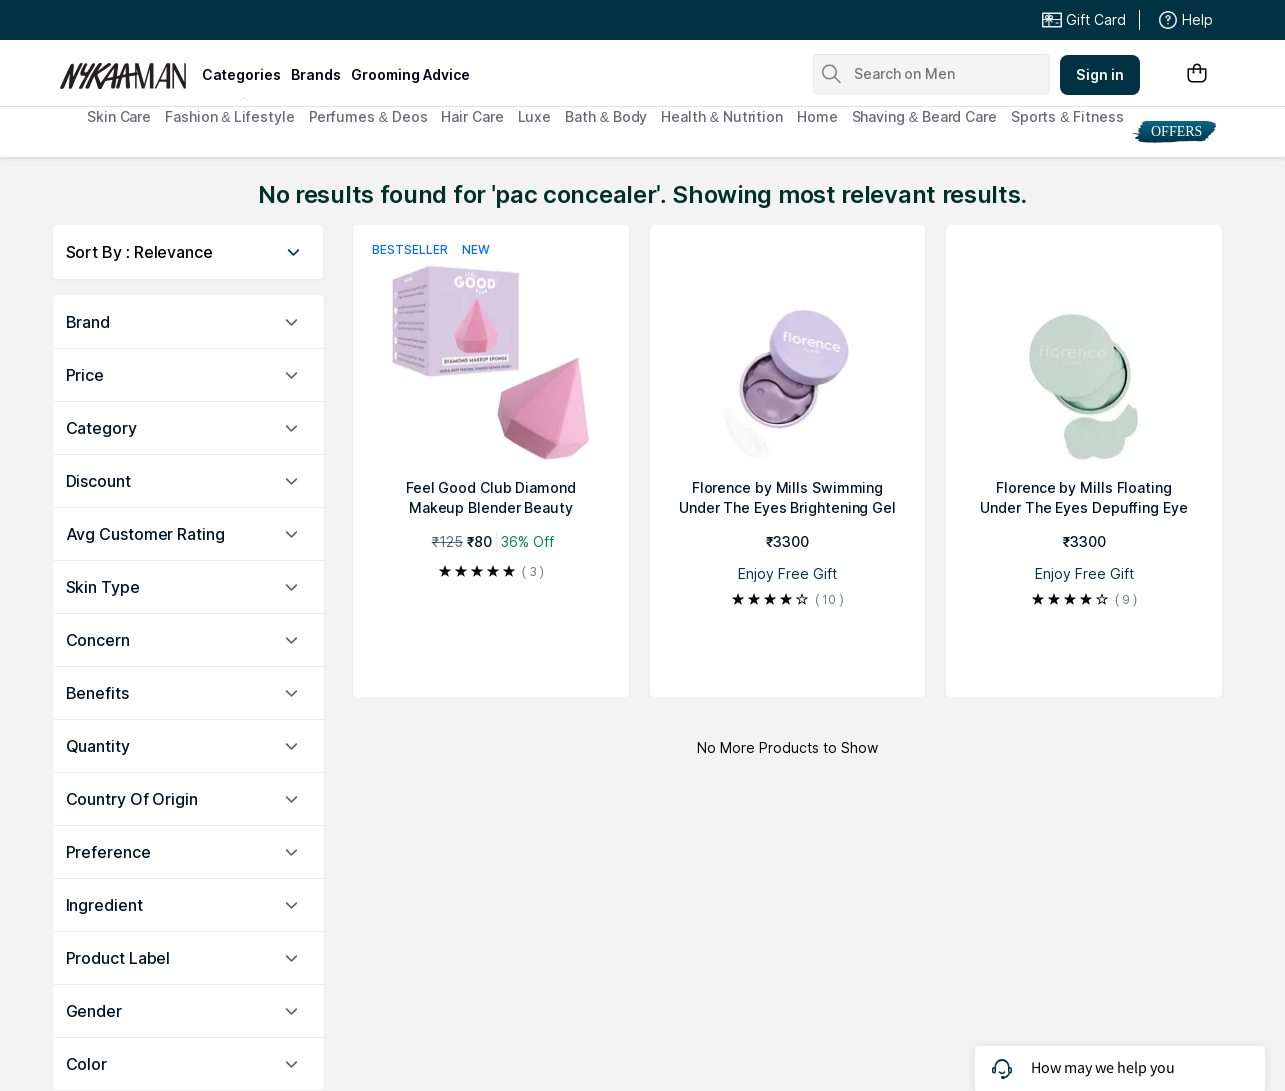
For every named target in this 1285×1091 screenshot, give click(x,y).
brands (316, 74)
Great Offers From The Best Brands (206, 20)
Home (817, 116)
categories (241, 74)
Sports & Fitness (1067, 116)
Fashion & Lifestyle (229, 116)
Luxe (535, 116)
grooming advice (410, 74)
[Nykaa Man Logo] (128, 69)
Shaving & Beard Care (924, 116)
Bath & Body (606, 116)
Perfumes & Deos (368, 116)
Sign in (1100, 74)
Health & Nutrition (722, 116)
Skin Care (119, 116)
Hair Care (472, 116)
